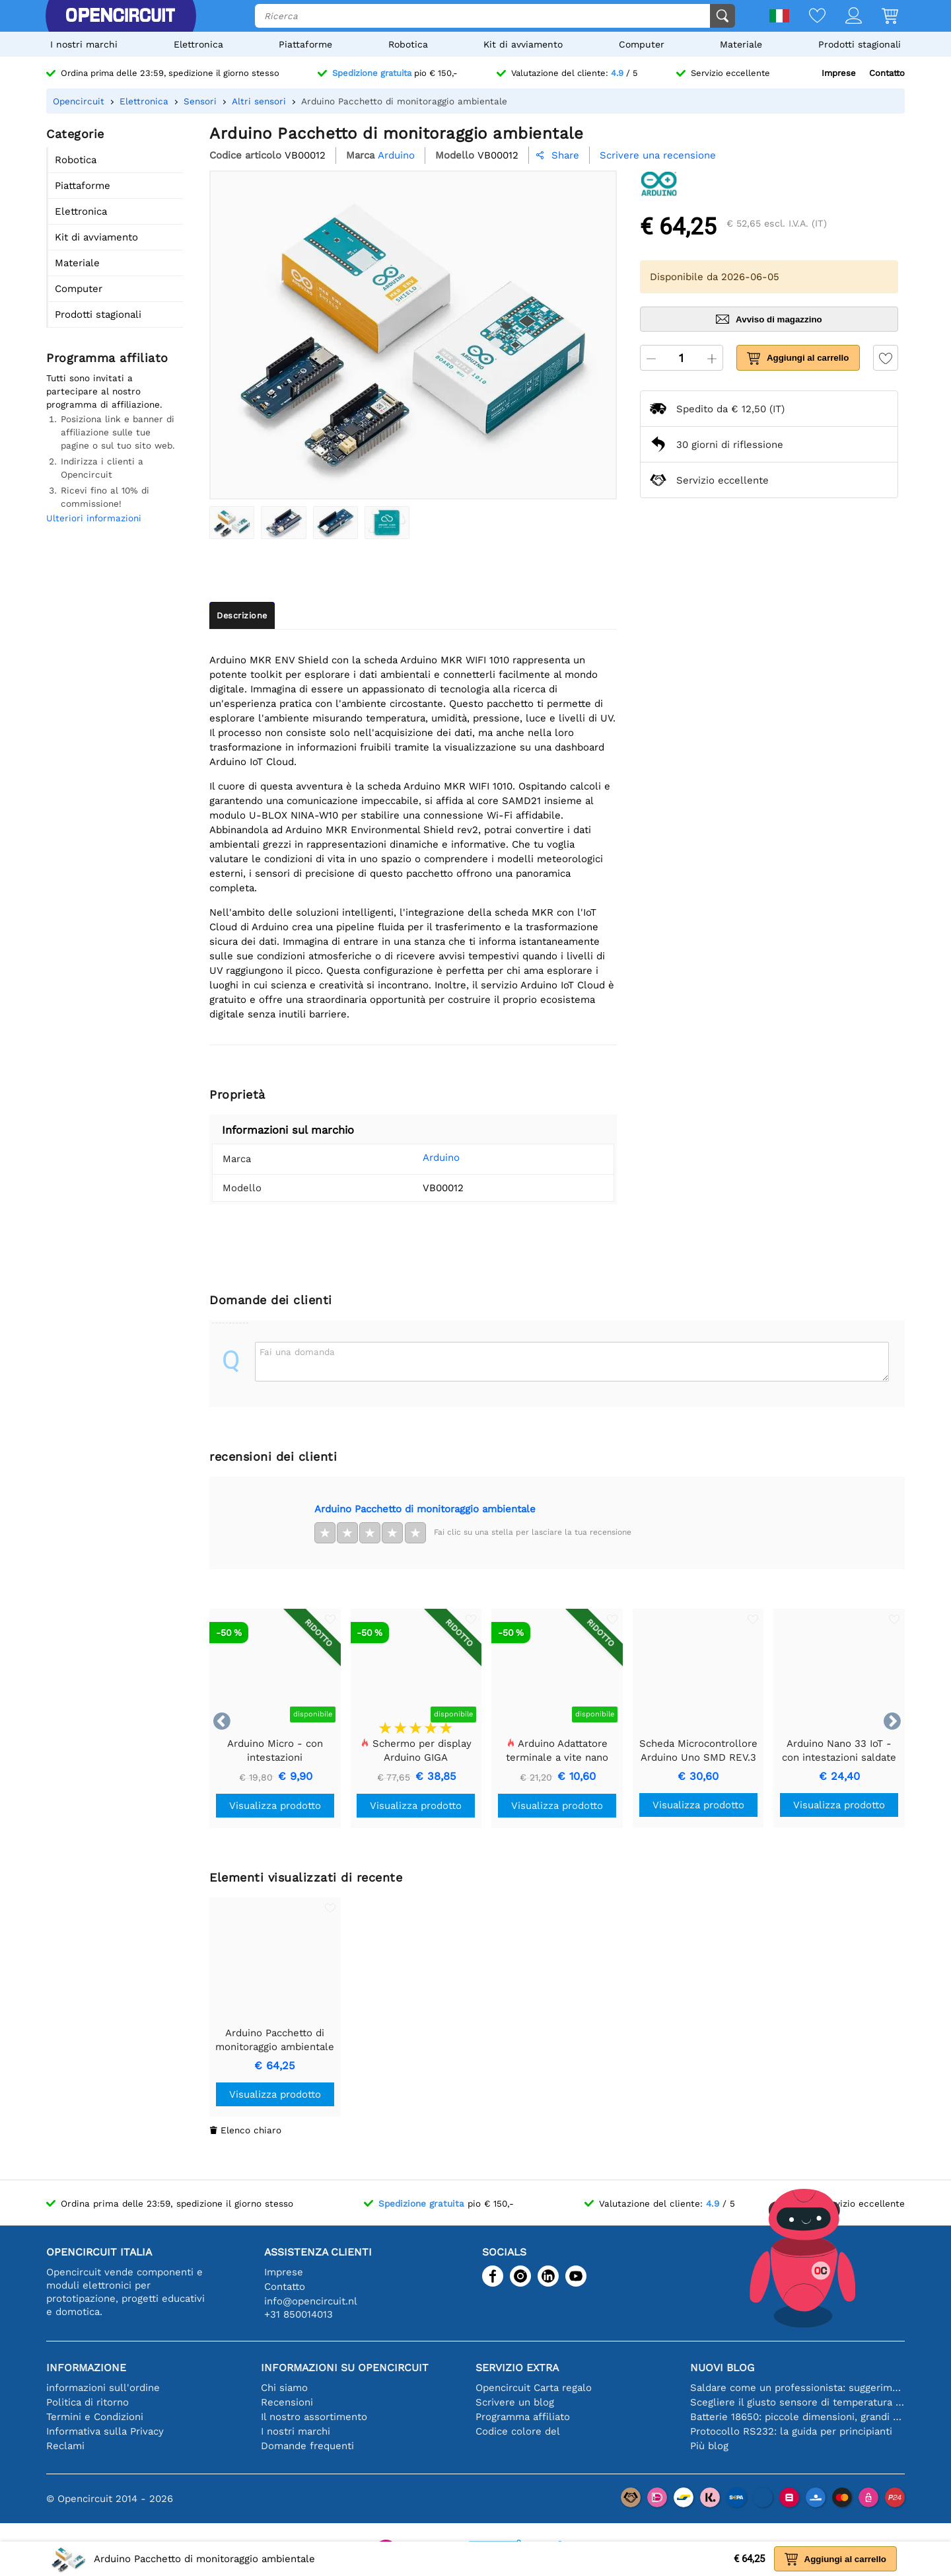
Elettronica (198, 44)
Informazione (86, 2367)
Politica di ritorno (87, 2402)
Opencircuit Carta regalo (534, 2388)
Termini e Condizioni (94, 2417)
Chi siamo (284, 2388)
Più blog (709, 2446)
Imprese (839, 73)
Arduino (421, 1157)
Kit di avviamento (523, 44)
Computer (641, 44)
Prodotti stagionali (859, 44)
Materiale (741, 44)
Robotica (408, 44)
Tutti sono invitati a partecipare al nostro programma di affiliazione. (104, 391)
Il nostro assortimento (314, 2417)
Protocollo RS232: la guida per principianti (791, 2431)
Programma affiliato (523, 2417)
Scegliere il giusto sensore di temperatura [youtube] (797, 2402)
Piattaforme (305, 44)
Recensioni (287, 2402)
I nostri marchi (84, 44)
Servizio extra (517, 2367)
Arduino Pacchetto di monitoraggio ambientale (425, 1509)
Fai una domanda (297, 1351)
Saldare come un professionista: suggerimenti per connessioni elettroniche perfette (797, 2388)
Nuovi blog (722, 2367)
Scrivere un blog (515, 2402)
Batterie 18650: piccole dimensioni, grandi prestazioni (797, 2417)
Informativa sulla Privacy (105, 2431)
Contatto (887, 73)
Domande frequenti (307, 2446)
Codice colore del (518, 2431)
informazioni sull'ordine (103, 2388)
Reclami (65, 2446)
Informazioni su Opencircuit (345, 2367)
